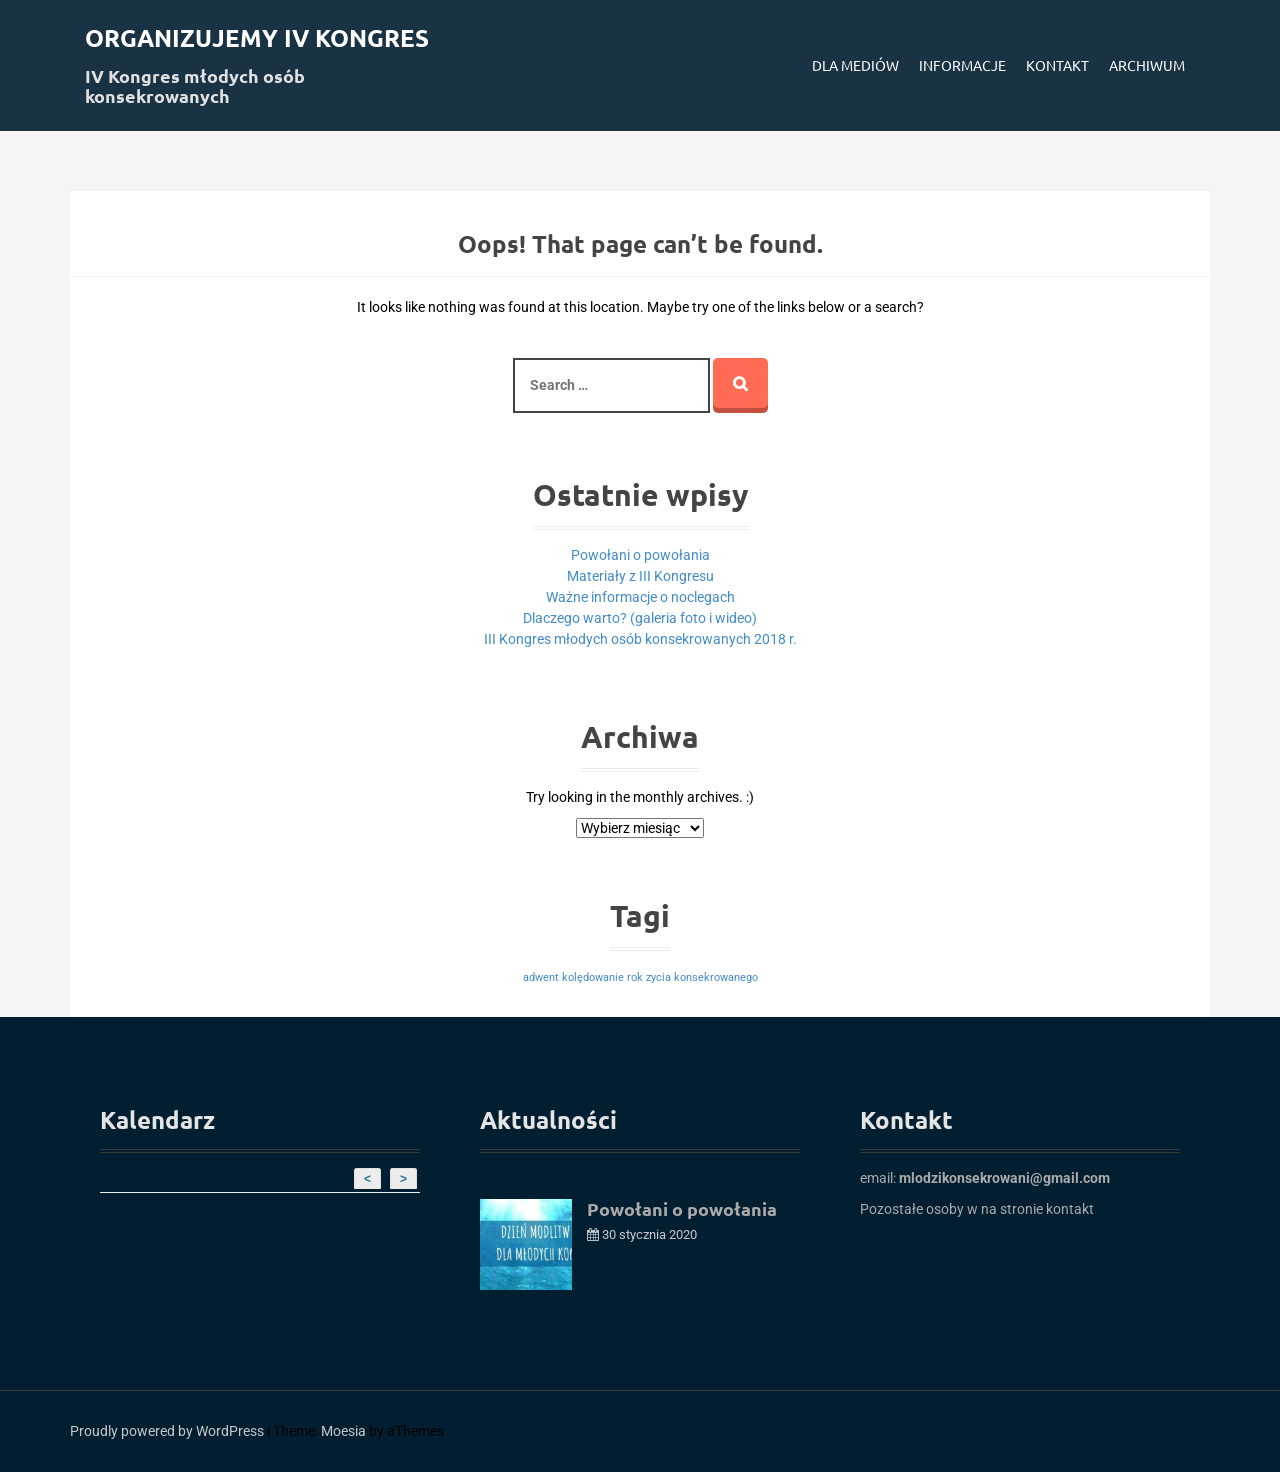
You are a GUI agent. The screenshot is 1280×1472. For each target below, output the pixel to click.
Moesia (343, 1431)
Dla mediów (855, 65)
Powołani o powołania (640, 555)
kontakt (1070, 1209)
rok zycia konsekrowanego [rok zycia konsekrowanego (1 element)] (692, 977)
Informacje (962, 65)
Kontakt (1057, 65)
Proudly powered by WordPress (167, 1431)
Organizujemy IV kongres (257, 37)
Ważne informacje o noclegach (640, 597)
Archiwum (1147, 65)
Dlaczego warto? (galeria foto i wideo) (640, 618)
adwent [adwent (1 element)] (541, 977)
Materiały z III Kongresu (640, 576)
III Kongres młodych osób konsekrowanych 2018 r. (640, 639)
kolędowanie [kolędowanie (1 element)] (593, 977)
